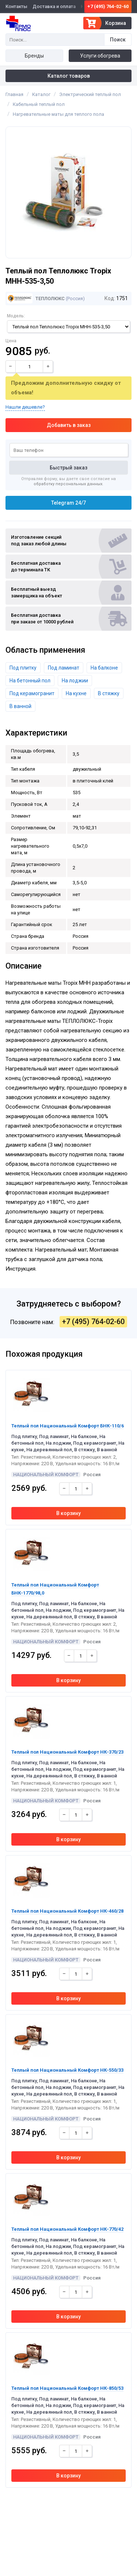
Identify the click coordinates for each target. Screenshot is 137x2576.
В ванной (20, 706)
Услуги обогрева (100, 56)
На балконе (104, 668)
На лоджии (75, 680)
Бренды (34, 56)
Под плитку (23, 668)
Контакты (16, 6)
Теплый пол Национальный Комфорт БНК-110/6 (67, 1426)
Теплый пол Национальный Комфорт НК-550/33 (67, 2070)
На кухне (76, 693)
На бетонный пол (29, 680)
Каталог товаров (68, 76)
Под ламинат (63, 668)
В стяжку (108, 693)
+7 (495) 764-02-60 (108, 6)
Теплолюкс (36, 298)
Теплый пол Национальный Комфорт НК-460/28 (67, 1911)
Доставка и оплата (54, 6)
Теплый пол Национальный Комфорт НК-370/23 (67, 1752)
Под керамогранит (31, 693)
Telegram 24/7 (68, 503)
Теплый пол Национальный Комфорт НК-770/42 (67, 2229)
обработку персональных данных (68, 484)
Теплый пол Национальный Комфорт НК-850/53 (67, 2388)
